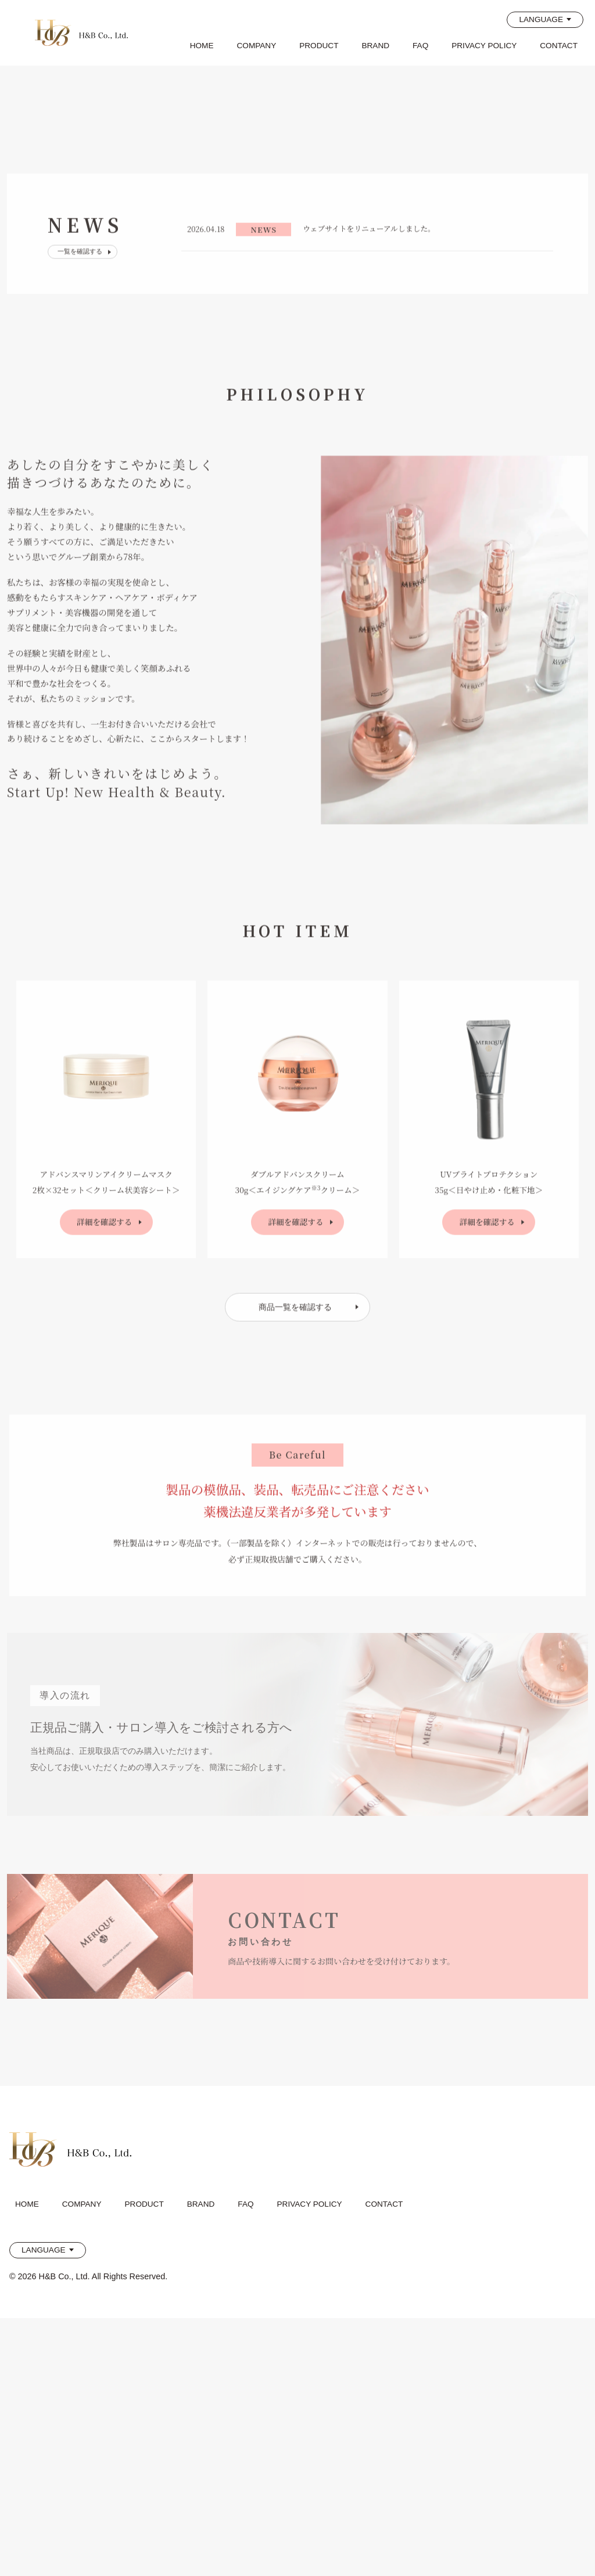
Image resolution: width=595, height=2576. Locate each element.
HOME (202, 45)
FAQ (420, 45)
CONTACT (559, 45)
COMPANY (256, 45)
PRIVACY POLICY (484, 45)
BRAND (375, 45)
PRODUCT (318, 45)
